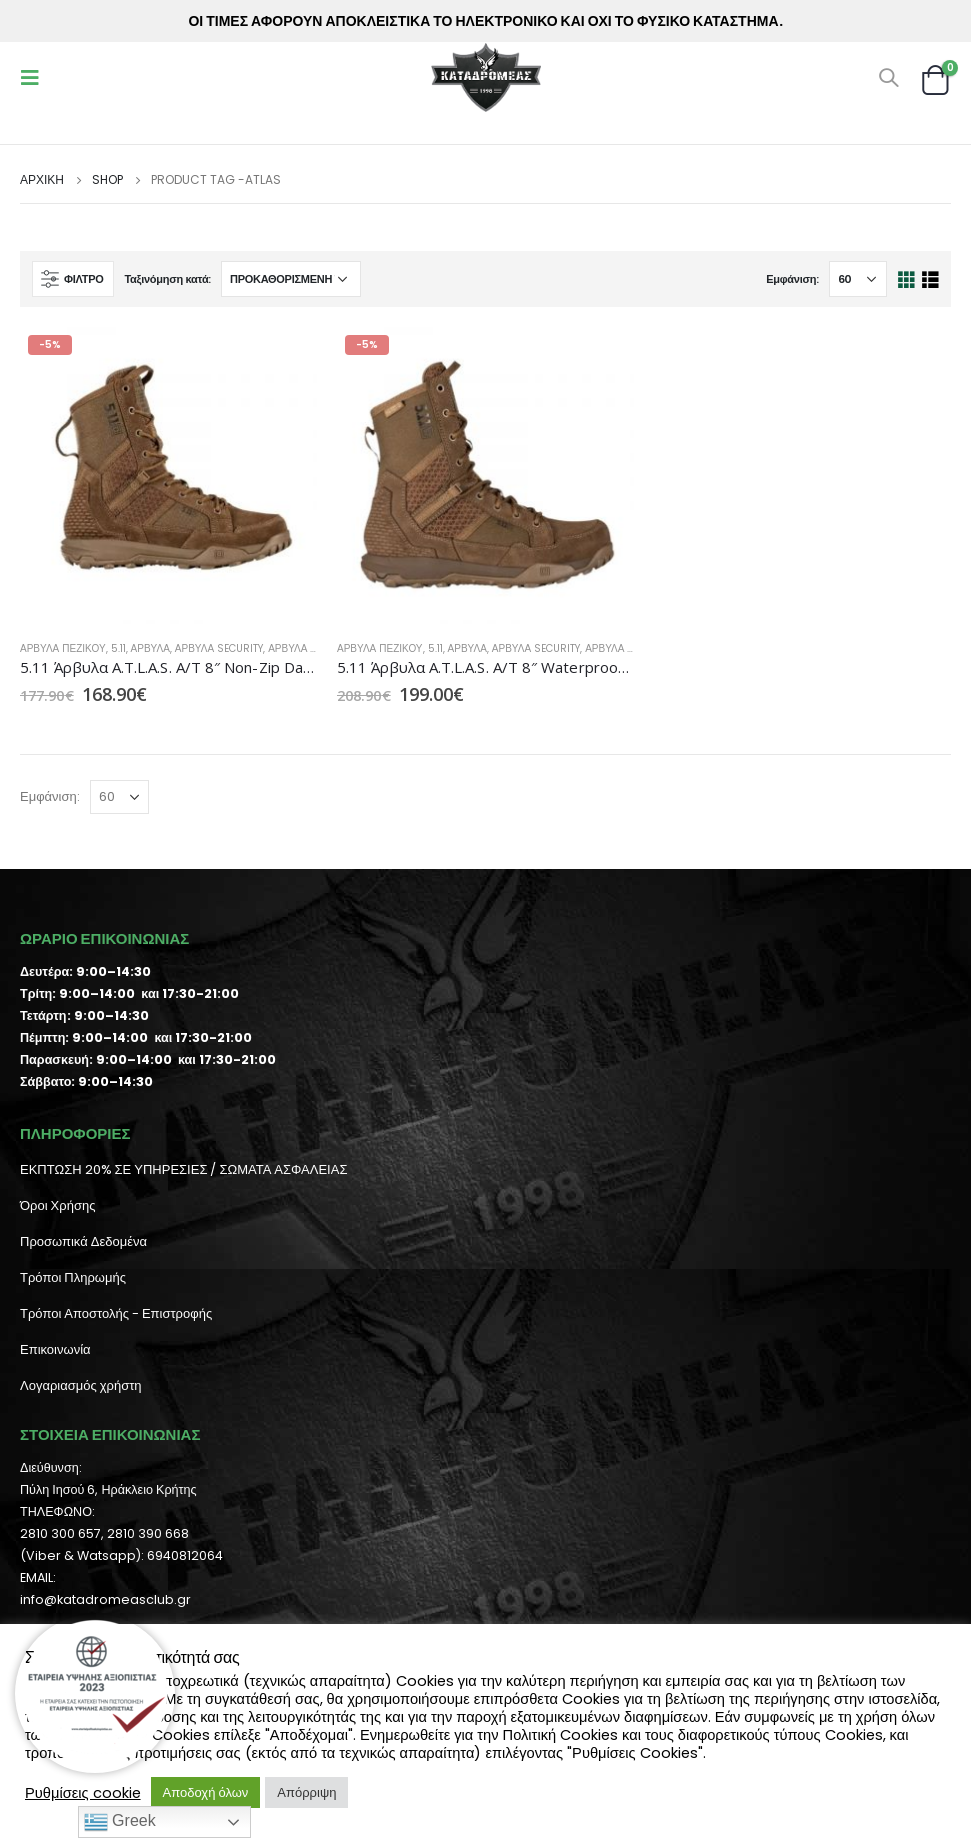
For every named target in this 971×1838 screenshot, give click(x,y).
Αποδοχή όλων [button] (206, 1792)
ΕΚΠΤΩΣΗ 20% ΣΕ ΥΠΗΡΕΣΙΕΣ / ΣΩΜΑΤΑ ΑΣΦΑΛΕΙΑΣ (183, 1169)
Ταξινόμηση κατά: (167, 279)
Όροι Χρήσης (57, 1205)
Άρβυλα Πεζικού (63, 648)
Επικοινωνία (55, 1349)
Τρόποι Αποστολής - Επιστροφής (116, 1313)
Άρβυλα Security (219, 648)
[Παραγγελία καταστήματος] (291, 279)
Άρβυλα (150, 648)
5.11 (118, 648)
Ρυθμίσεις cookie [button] (83, 1793)
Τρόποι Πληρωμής (73, 1277)
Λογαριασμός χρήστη (81, 1385)
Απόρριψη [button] (306, 1792)
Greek (120, 1822)
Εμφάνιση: (792, 279)
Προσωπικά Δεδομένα (83, 1241)
